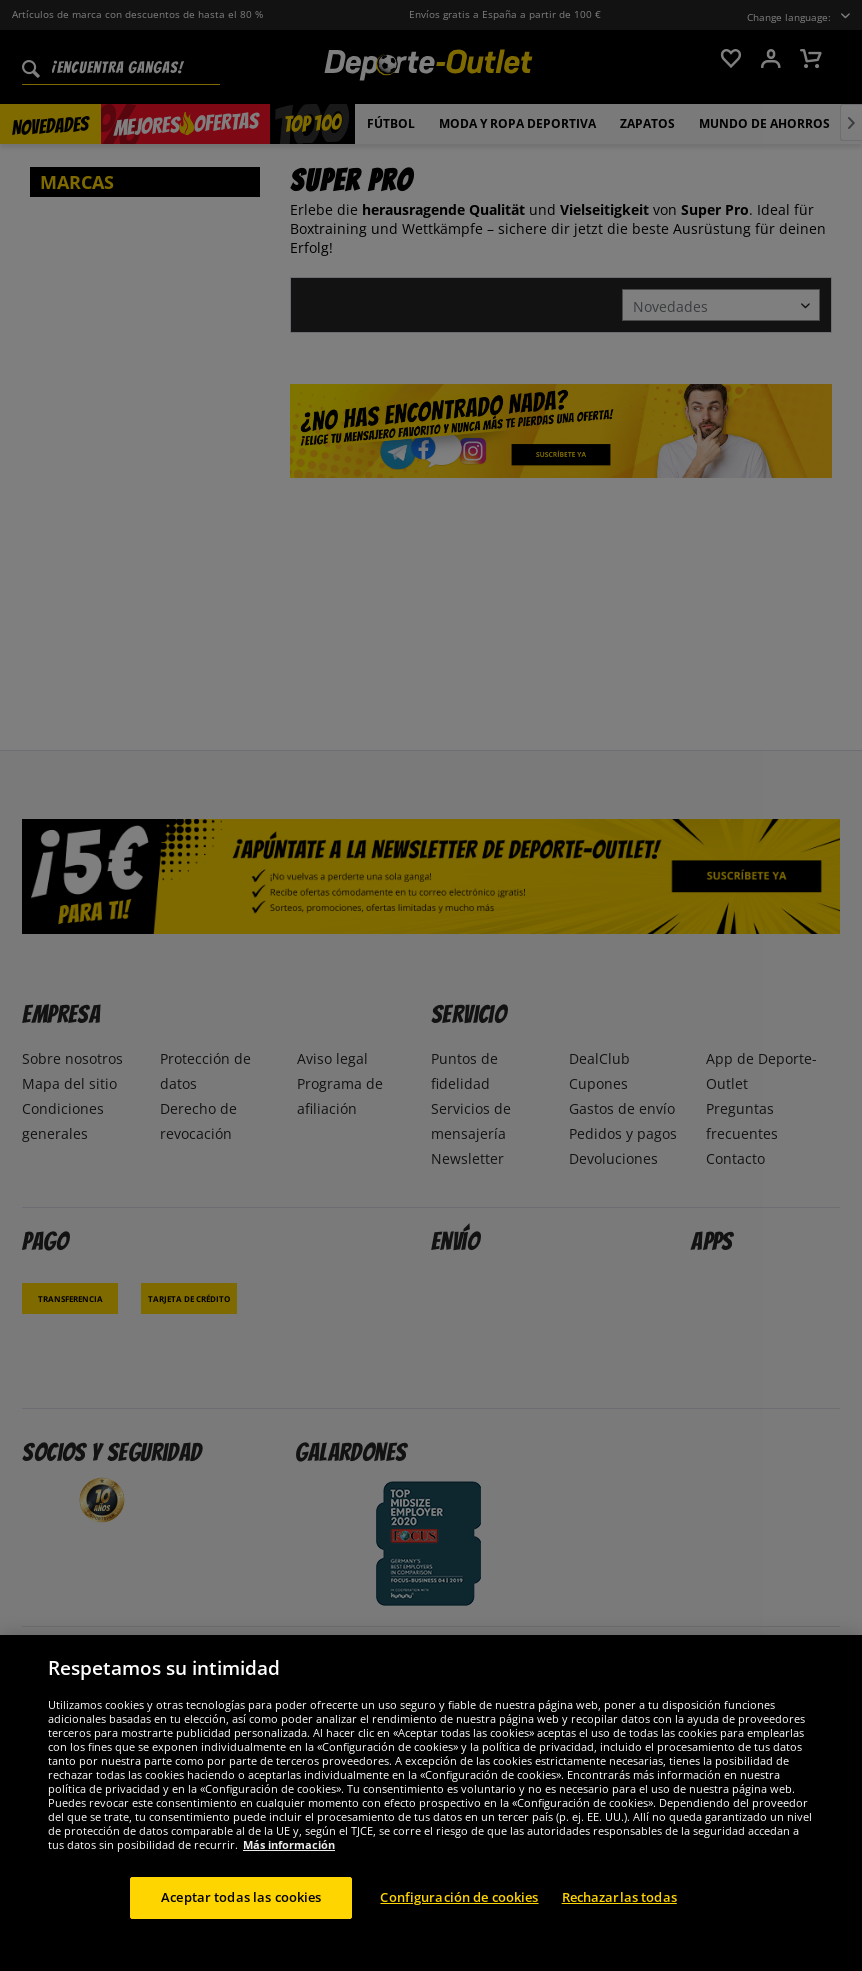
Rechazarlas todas (619, 1913)
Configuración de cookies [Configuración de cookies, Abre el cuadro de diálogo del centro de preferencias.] (459, 1913)
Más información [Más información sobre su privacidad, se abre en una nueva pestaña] (289, 1860)
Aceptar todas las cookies (241, 1913)
